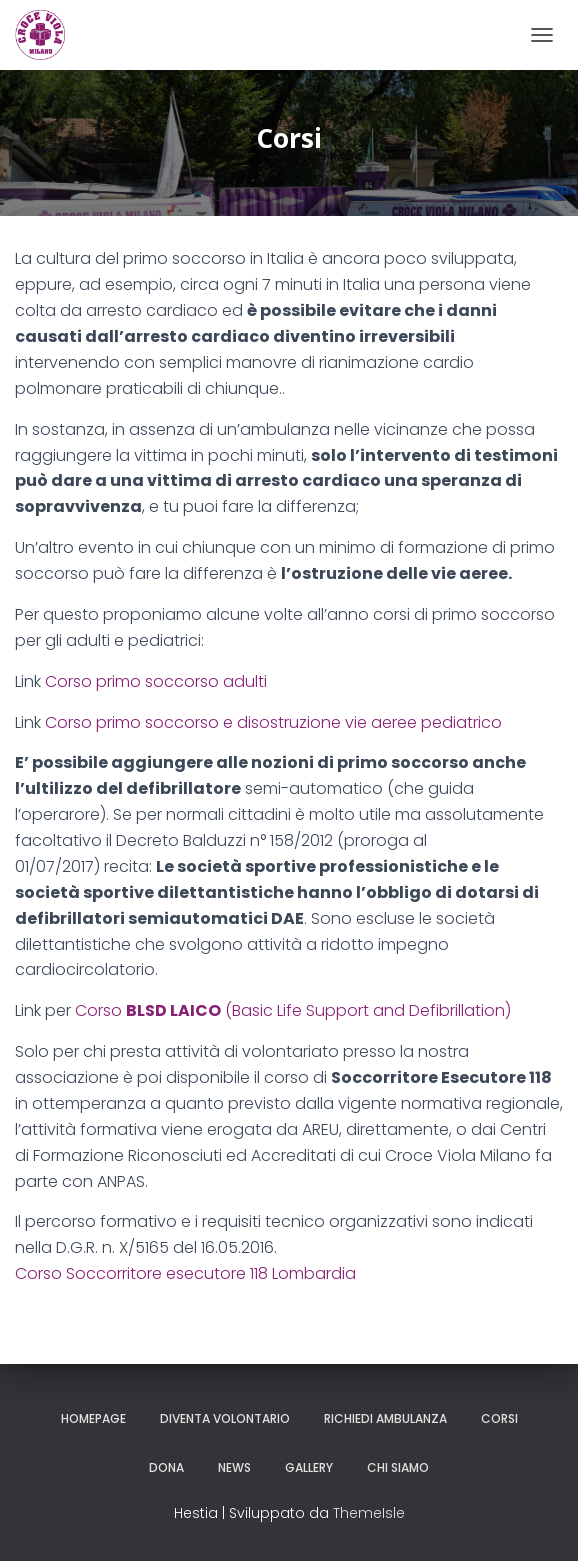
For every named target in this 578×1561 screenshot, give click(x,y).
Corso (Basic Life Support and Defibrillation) (293, 1010)
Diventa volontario (225, 1418)
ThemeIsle (369, 1513)
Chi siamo (398, 1467)
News (234, 1467)
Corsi (499, 1418)
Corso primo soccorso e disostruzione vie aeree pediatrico (273, 722)
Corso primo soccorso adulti (156, 681)
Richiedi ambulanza (385, 1418)
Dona (166, 1467)
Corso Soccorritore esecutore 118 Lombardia (185, 1273)
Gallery (309, 1467)
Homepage (93, 1418)
